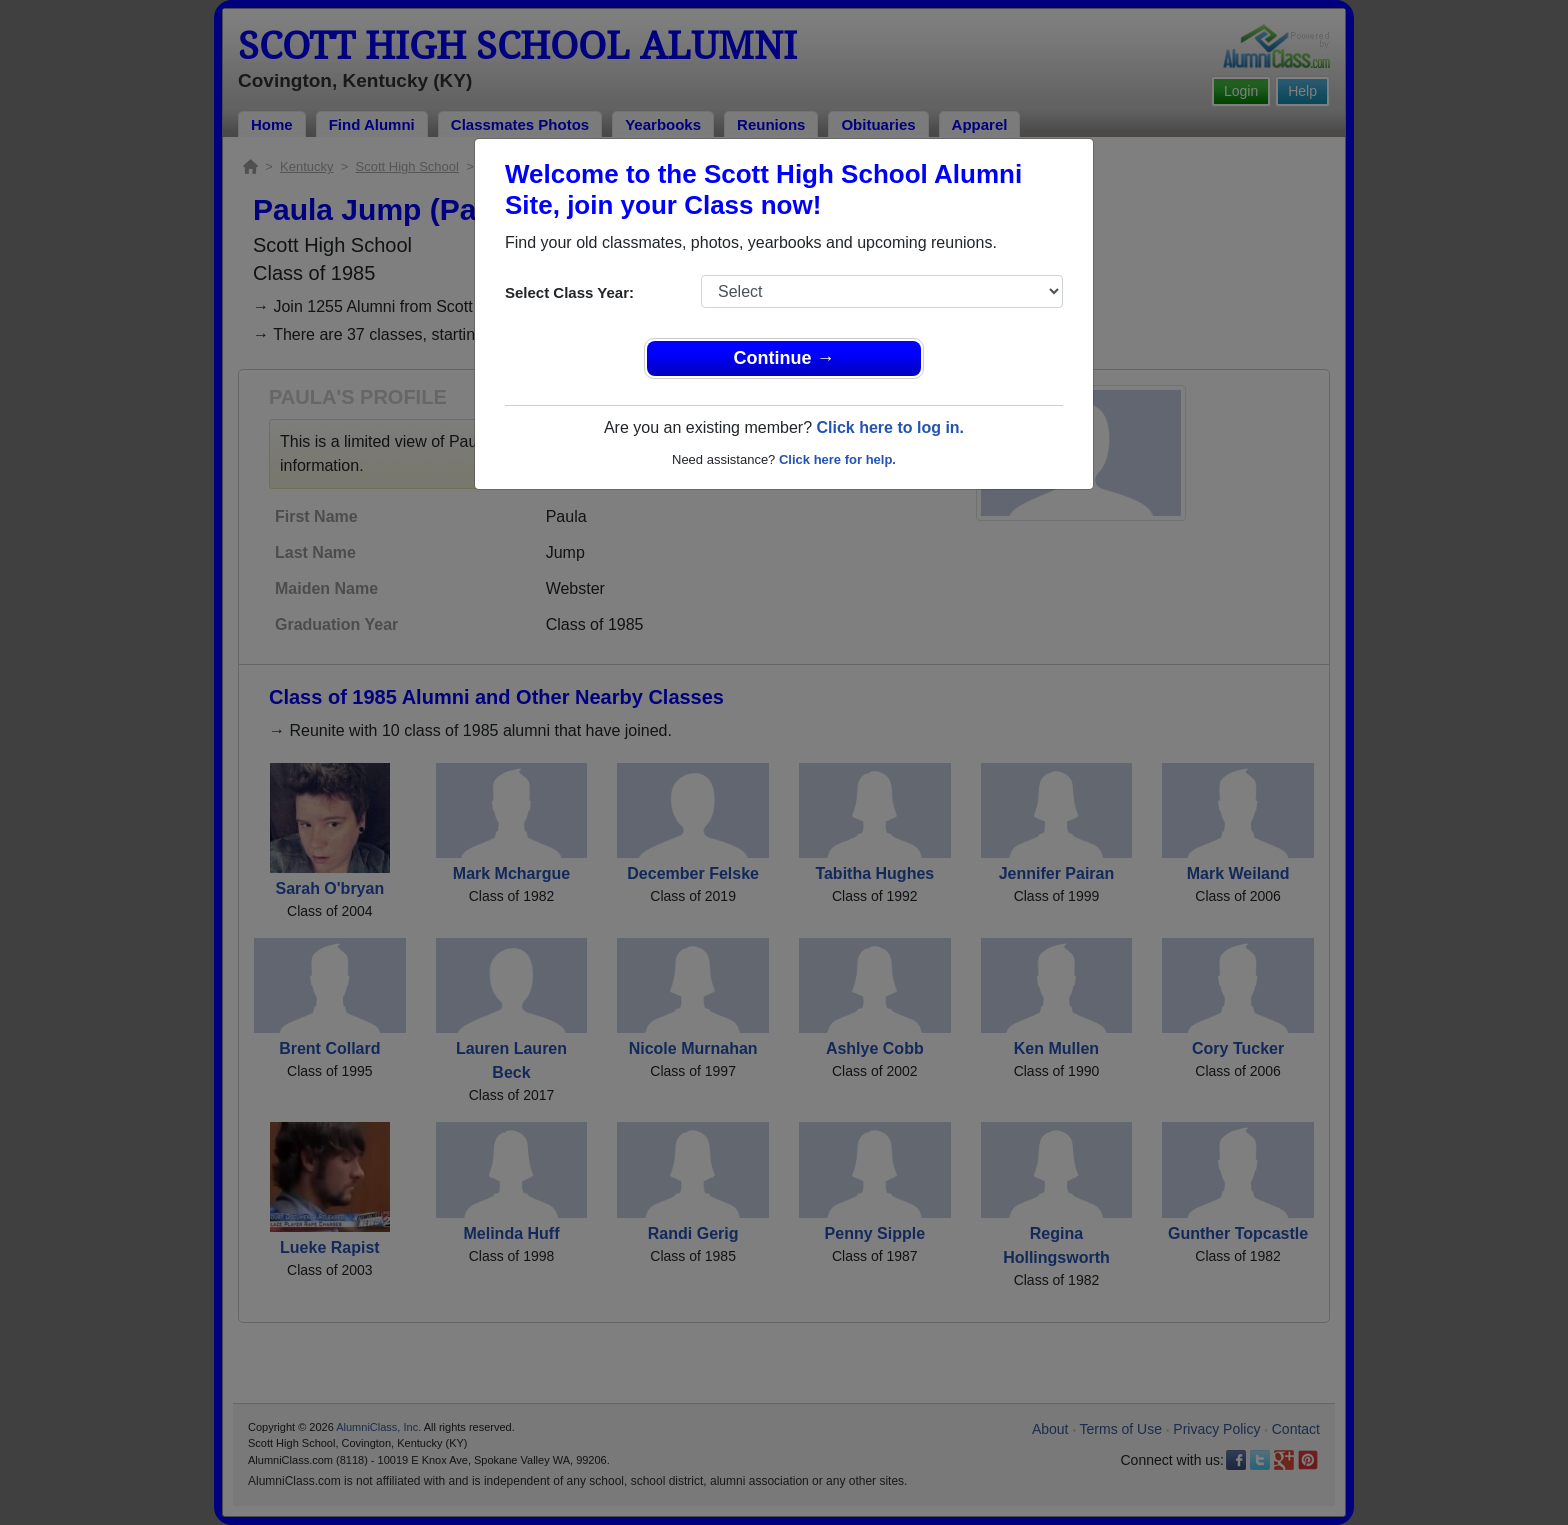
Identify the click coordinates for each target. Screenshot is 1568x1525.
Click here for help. (837, 459)
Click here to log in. (890, 427)
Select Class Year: (569, 292)
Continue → (784, 358)
